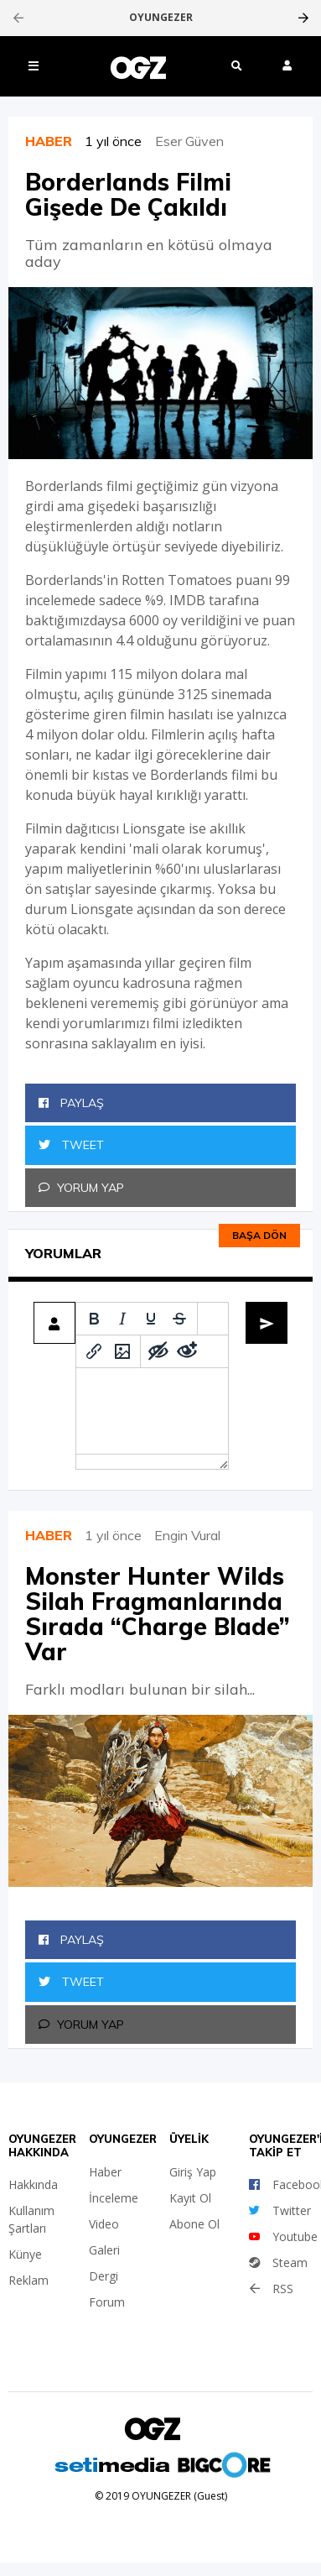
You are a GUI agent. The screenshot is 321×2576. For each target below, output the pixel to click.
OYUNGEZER (161, 17)
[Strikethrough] (179, 1318)
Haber (105, 2172)
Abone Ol (194, 2224)
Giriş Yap (192, 2172)
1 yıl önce (120, 141)
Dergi (103, 2276)
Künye (25, 2254)
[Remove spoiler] (187, 1351)
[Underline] (151, 1318)
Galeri (104, 2250)
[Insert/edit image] (122, 1351)
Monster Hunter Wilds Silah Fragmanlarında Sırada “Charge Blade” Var (157, 1613)
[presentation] (18, 18)
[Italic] (122, 1318)
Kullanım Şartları (31, 2219)
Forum (107, 2302)
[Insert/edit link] (94, 1351)
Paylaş (71, 1102)
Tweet (71, 1144)
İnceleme (113, 2198)
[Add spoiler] (158, 1351)
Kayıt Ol (190, 2198)
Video (104, 2224)
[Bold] (94, 1318)
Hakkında (33, 2184)
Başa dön (259, 1235)
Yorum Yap (81, 1187)
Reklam (28, 2280)
